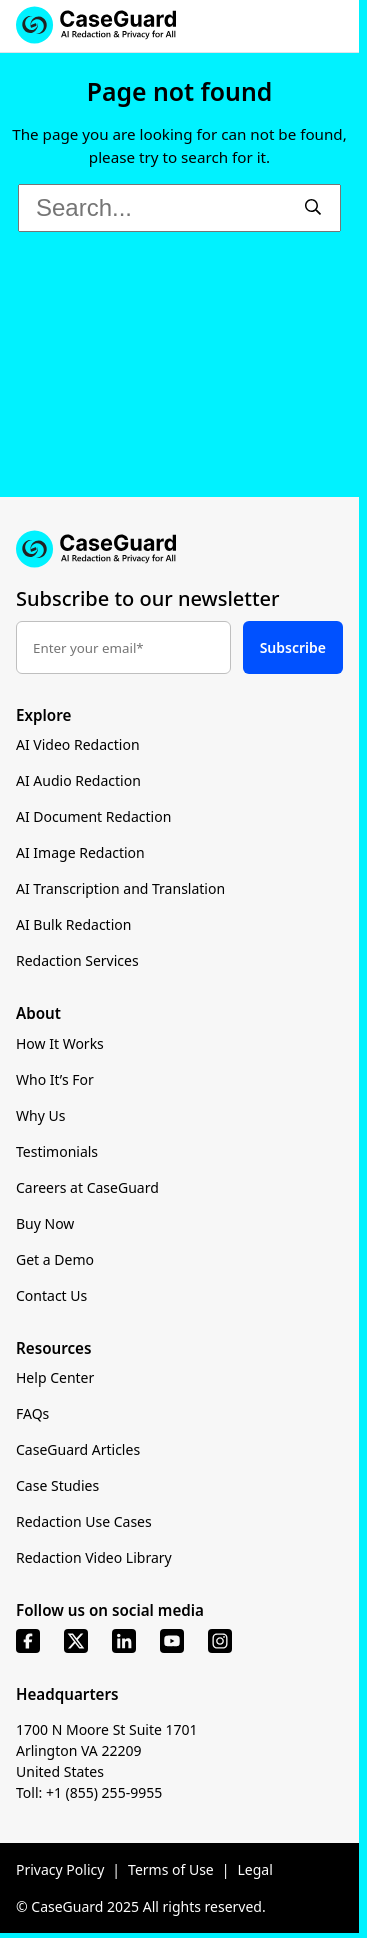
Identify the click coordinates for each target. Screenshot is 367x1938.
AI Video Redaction (78, 744)
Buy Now (45, 1223)
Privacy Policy (60, 1869)
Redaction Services (77, 960)
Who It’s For (55, 1079)
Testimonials (57, 1151)
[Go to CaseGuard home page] (179, 549)
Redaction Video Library (94, 1557)
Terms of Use (171, 1869)
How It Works (60, 1043)
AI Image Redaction (80, 852)
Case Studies (57, 1485)
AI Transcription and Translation (120, 888)
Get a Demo (55, 1259)
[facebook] (28, 1641)
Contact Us (51, 1295)
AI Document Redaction (93, 816)
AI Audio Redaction (78, 780)
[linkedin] (124, 1641)
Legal (254, 1869)
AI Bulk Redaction (73, 924)
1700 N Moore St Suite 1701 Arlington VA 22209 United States (107, 1750)
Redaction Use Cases (84, 1521)
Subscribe (293, 647)
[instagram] (220, 1641)
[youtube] (172, 1641)
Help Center (55, 1377)
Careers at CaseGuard (87, 1187)
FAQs (32, 1413)
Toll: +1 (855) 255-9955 (89, 1792)
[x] (76, 1641)
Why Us (40, 1115)
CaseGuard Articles (78, 1449)
